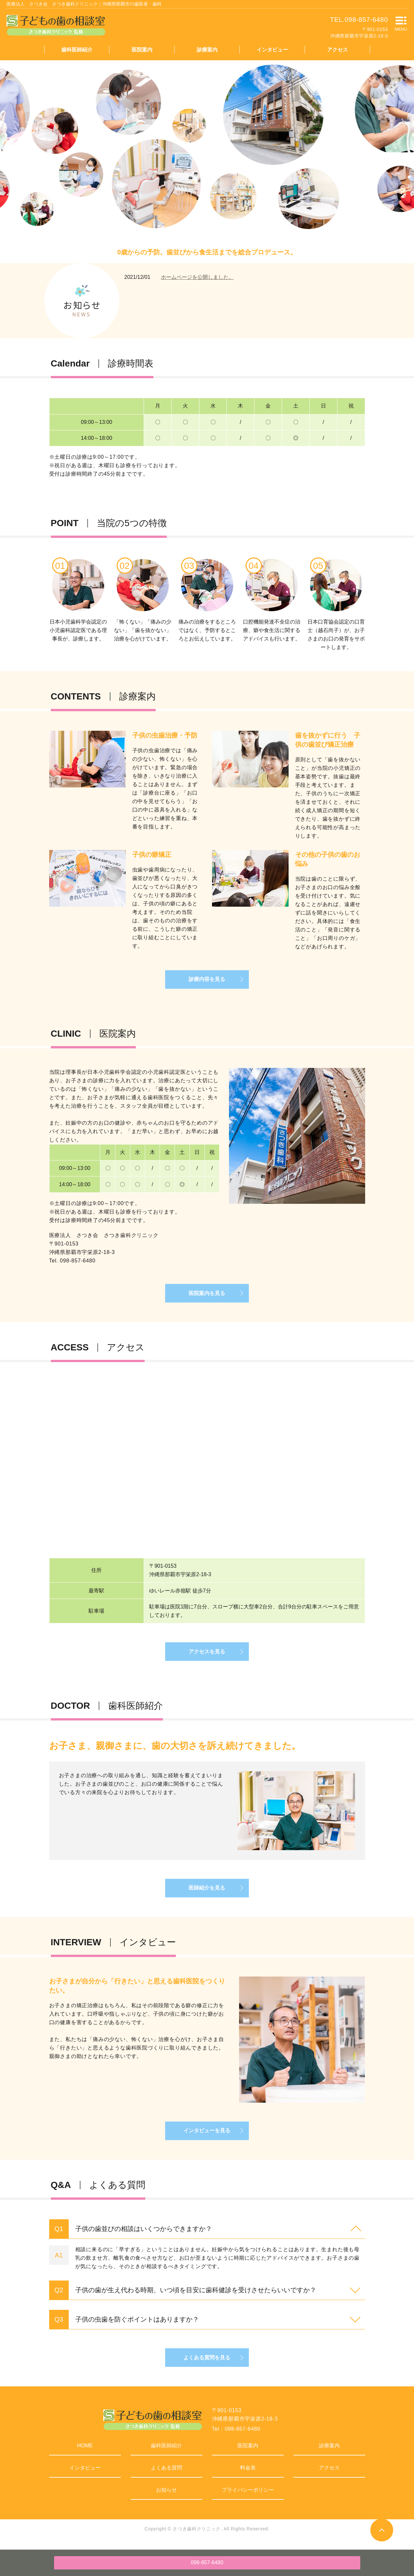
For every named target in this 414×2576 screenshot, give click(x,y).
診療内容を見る (207, 980)
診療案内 (207, 49)
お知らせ (166, 2495)
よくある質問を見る (207, 2362)
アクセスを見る (207, 1654)
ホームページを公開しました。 (197, 277)
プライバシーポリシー (248, 2495)
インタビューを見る (207, 2134)
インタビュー (272, 49)
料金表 (248, 2473)
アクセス (337, 49)
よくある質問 (166, 2473)
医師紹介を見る (207, 1891)
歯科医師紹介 (77, 49)
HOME (85, 2451)
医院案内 (142, 49)
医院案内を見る (207, 1294)
